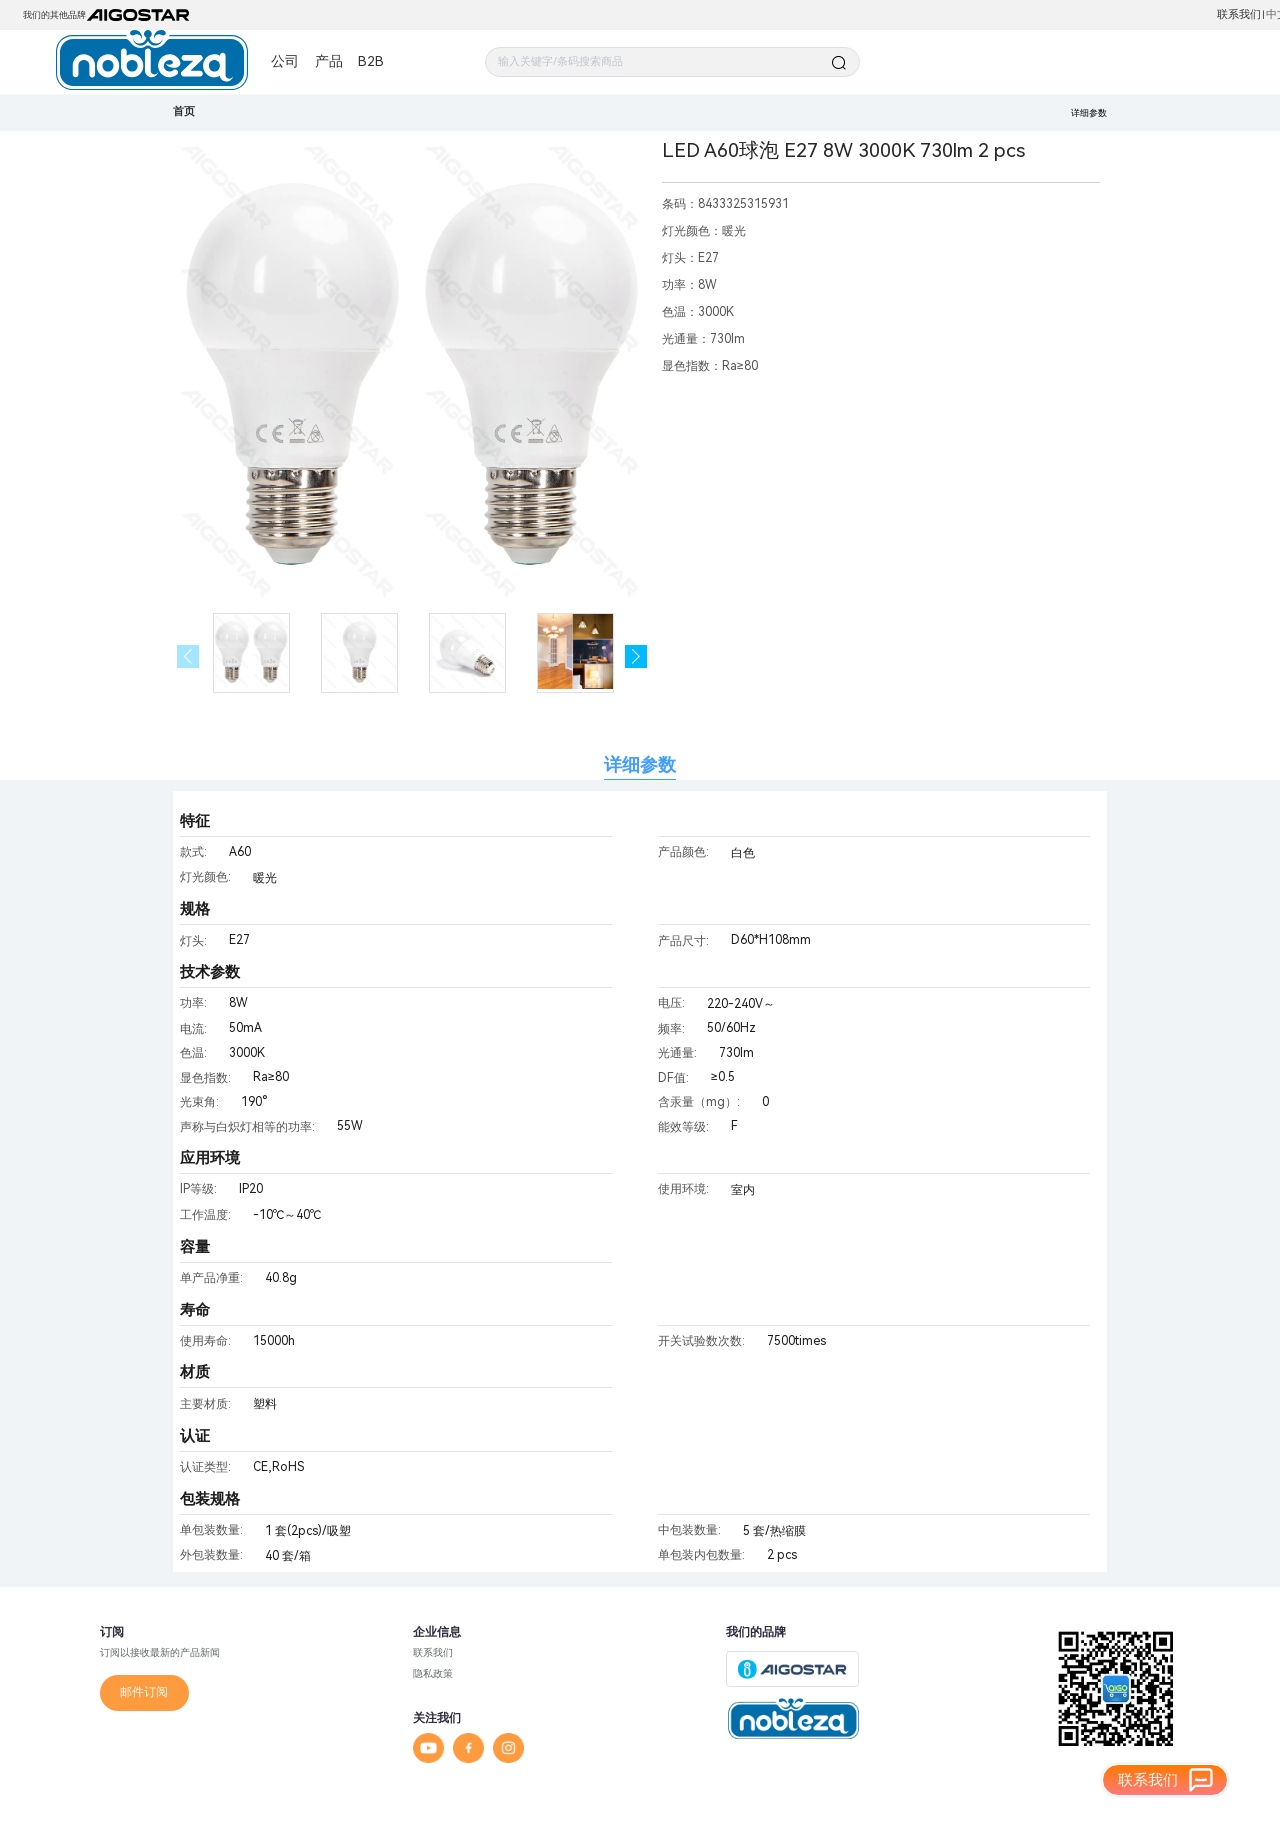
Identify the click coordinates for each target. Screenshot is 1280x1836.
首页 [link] (184, 111)
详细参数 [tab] (640, 764)
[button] (636, 656)
